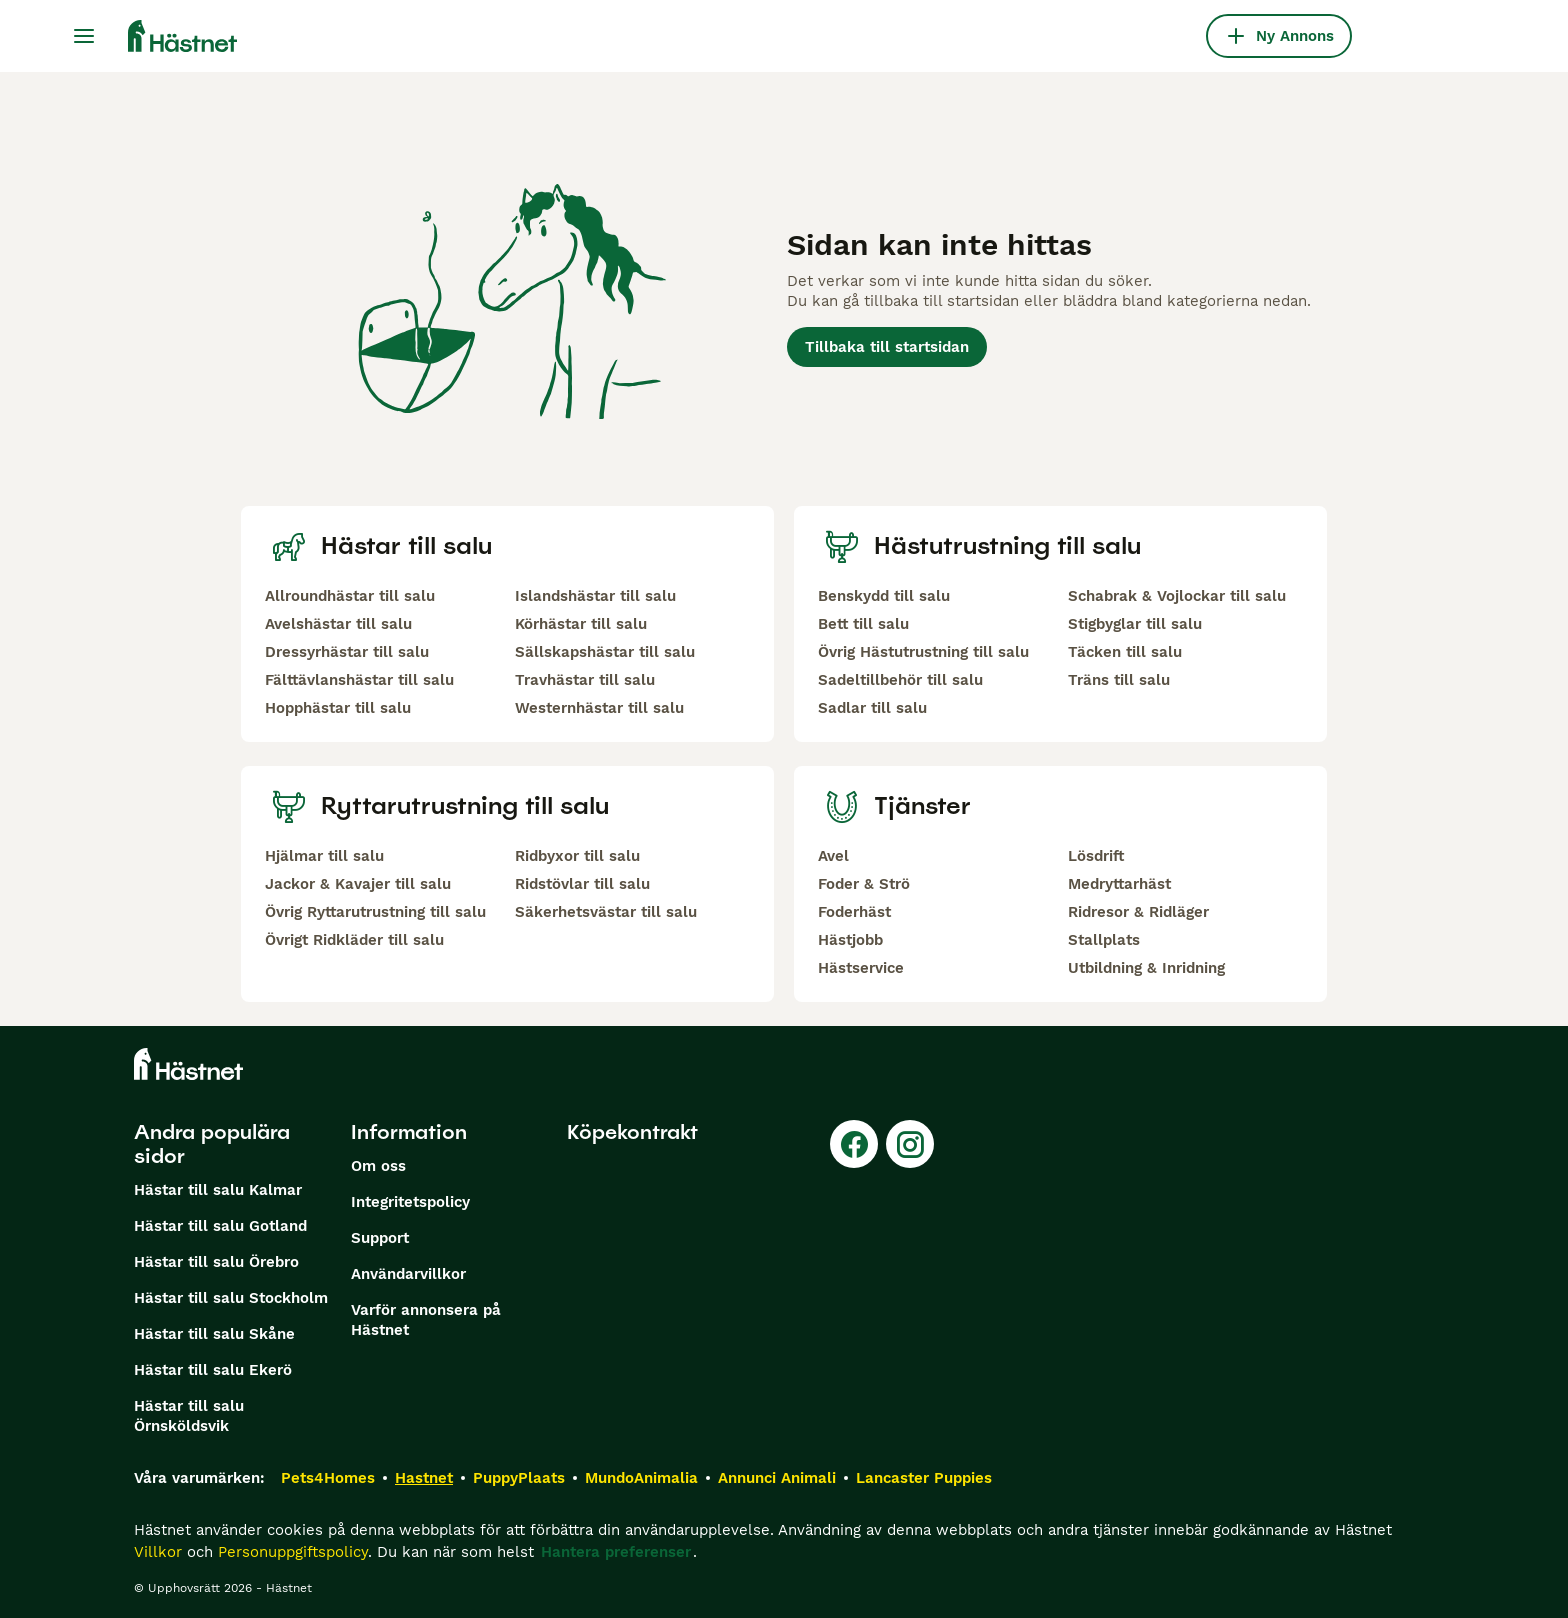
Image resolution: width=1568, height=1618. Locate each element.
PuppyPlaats (519, 1478)
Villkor (158, 1552)
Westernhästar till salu (599, 708)
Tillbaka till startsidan (887, 347)
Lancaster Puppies (924, 1478)
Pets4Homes (328, 1478)
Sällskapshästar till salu (605, 652)
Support (380, 1238)
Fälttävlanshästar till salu (359, 680)
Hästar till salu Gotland (220, 1226)
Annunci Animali (777, 1478)
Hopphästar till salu (338, 708)
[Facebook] (854, 1144)
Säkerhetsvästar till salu (606, 912)
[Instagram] (910, 1144)
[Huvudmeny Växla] (84, 36)
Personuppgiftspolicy (293, 1552)
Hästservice (861, 968)
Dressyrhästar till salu (347, 652)
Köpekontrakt (632, 1132)
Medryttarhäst (1119, 884)
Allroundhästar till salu (350, 596)
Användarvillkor (408, 1274)
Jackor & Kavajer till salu (358, 884)
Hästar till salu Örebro (216, 1262)
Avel (833, 856)
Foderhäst (854, 912)
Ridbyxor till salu (577, 856)
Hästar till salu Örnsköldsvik (189, 1416)
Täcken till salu (1125, 652)
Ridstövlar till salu (582, 884)
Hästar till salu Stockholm (231, 1298)
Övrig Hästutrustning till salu (923, 652)
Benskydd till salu (884, 596)
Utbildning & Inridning (1146, 968)
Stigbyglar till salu (1135, 624)
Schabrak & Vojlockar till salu (1177, 596)
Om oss (378, 1166)
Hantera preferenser (616, 1552)
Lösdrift (1096, 856)
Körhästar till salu (581, 624)
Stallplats (1104, 940)
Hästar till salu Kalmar (218, 1190)
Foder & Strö (864, 884)
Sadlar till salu (872, 708)
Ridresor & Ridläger (1138, 912)
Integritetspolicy (410, 1202)
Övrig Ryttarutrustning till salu (375, 912)
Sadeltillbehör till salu (900, 680)
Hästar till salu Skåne (214, 1334)
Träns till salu (1119, 680)
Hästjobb (850, 940)
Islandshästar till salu (595, 596)
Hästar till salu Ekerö (213, 1370)
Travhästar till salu (585, 680)
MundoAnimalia (641, 1478)
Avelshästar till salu (338, 624)
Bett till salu (863, 624)
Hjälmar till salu (324, 856)
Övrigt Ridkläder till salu (354, 940)
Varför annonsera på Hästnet (426, 1320)
